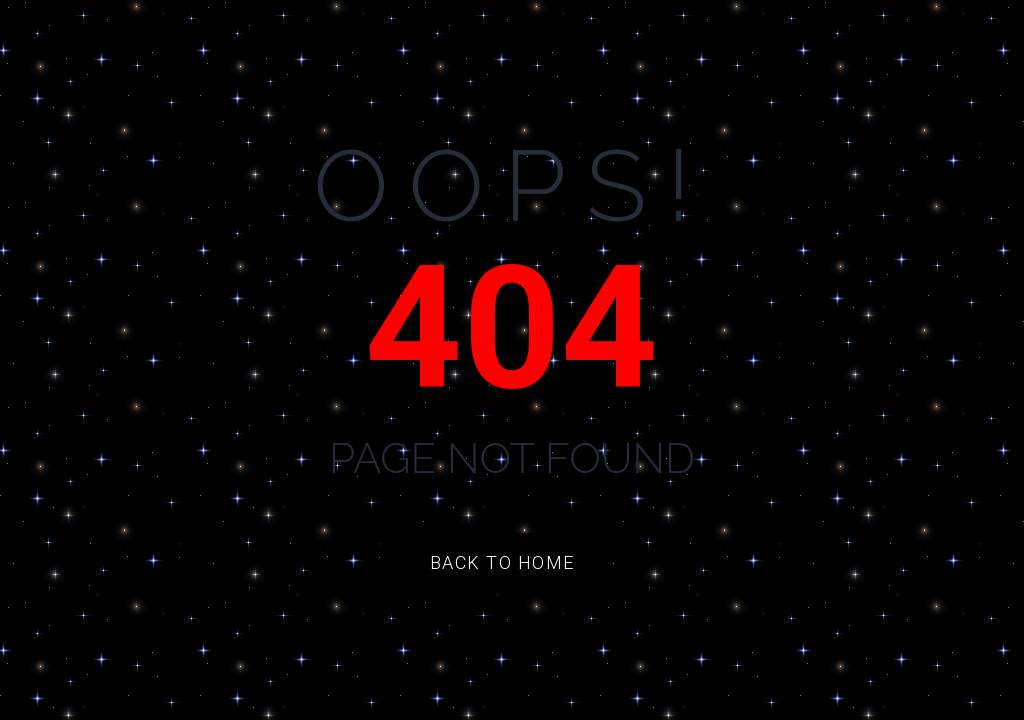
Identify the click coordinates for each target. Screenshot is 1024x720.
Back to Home (502, 562)
